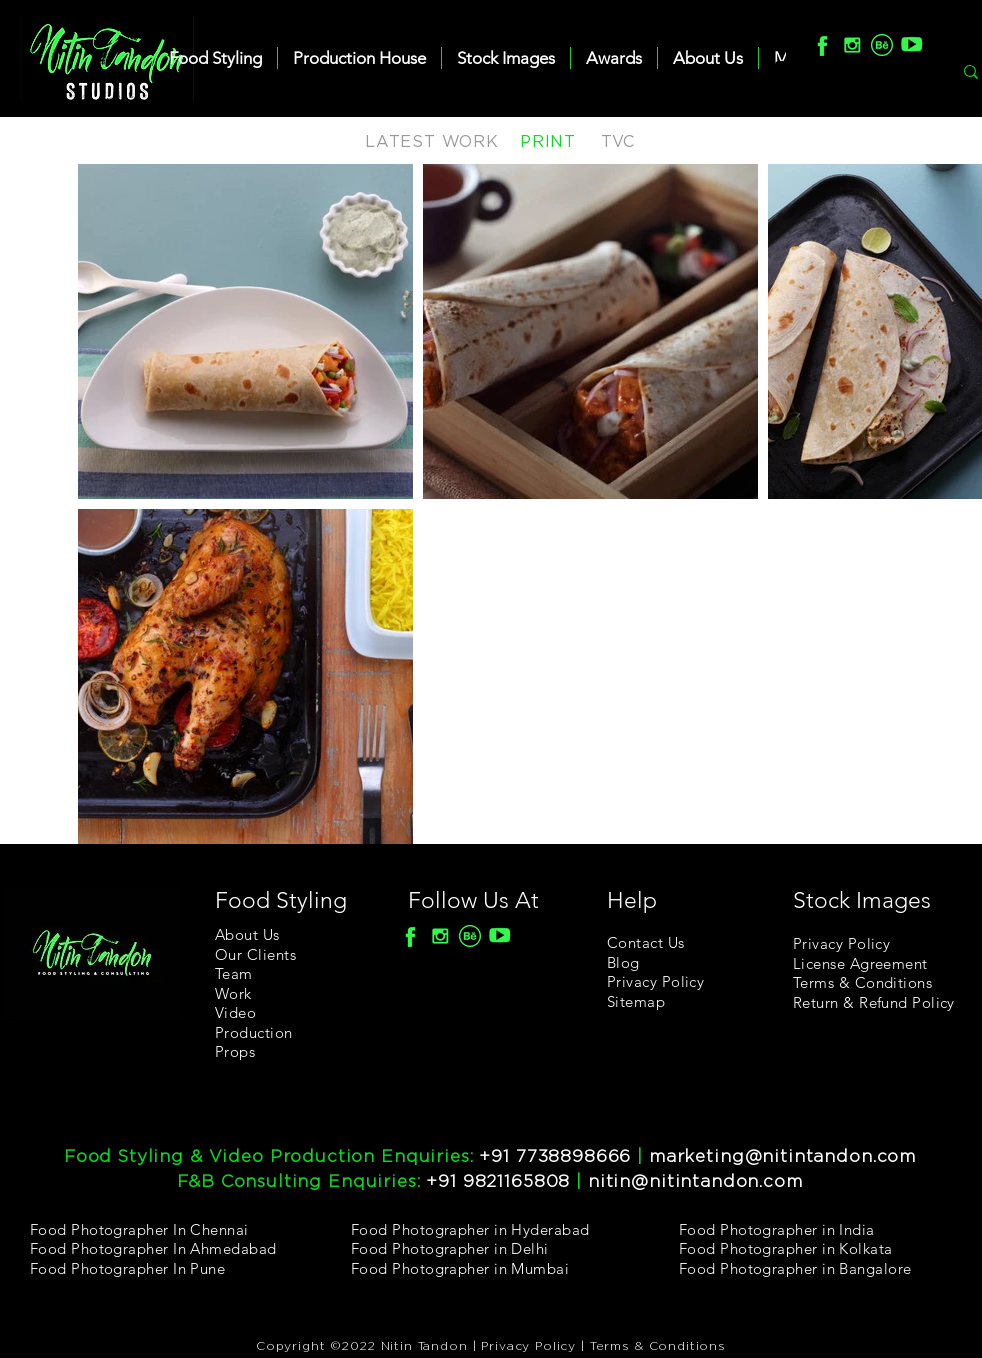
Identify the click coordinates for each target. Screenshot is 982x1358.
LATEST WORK (432, 142)
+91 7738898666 (555, 1156)
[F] (822, 45)
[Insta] (852, 45)
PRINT (548, 142)
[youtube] (912, 45)
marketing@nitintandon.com (782, 1156)
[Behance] (882, 45)
